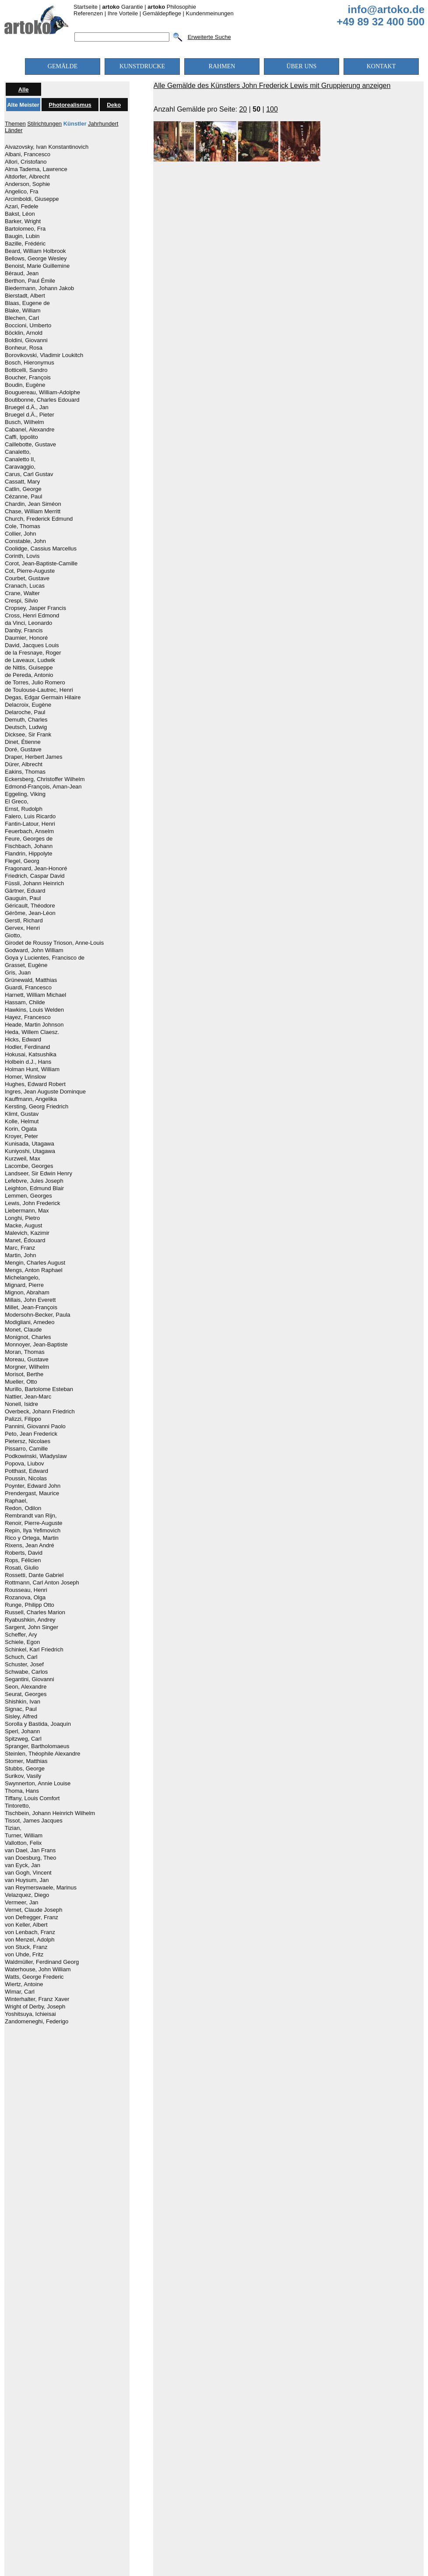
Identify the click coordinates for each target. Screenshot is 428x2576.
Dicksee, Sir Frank (28, 734)
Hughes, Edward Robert (35, 1084)
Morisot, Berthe (24, 1374)
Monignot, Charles (28, 1337)
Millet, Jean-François (31, 1307)
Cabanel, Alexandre (29, 429)
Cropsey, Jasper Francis (35, 608)
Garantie (122, 7)
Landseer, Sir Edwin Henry (38, 1173)
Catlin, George (23, 489)
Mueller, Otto (21, 1381)
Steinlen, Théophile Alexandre (43, 1753)
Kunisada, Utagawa (29, 1143)
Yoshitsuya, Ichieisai (30, 2014)
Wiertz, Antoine (24, 1984)
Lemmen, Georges (28, 1195)
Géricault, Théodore (30, 905)
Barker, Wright (23, 221)
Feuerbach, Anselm (29, 831)
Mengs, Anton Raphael (34, 1270)
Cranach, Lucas (25, 585)
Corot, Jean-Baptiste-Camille (41, 563)
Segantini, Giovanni (29, 1679)
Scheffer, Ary (21, 1634)
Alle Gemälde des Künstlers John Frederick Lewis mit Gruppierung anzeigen (272, 85)
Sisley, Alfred (21, 1716)
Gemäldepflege (162, 13)
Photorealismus (70, 105)
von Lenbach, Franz (30, 1932)
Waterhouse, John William (38, 1969)
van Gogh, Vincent (28, 1872)
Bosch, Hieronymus (29, 362)
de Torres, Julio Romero (35, 682)
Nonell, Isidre (21, 1404)
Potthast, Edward (26, 1471)
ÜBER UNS (302, 66)
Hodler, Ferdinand (27, 1047)
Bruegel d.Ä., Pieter (29, 414)
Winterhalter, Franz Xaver (37, 1999)
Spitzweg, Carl (23, 1738)
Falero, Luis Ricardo (30, 816)
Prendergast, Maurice (32, 1493)
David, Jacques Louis (32, 645)
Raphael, (16, 1500)
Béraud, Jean (22, 273)
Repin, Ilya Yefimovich (32, 1530)
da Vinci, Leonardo (28, 623)
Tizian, (13, 1828)
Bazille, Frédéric (25, 243)
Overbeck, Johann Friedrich (40, 1411)
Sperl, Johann (22, 1731)
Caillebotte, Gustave (30, 444)
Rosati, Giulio (22, 1567)
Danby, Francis (23, 630)
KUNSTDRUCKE (142, 66)
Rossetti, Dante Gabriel (34, 1575)
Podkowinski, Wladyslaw (36, 1456)
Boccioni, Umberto (28, 325)
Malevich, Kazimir (27, 1233)
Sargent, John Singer (31, 1627)
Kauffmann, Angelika (31, 1099)
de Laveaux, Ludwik (30, 660)
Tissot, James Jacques (34, 1820)
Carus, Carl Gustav (29, 474)
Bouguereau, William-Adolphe (42, 392)
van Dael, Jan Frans (30, 1850)
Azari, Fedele (22, 206)
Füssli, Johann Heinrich (34, 883)
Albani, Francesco (27, 154)
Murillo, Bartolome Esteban (39, 1389)
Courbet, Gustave (27, 578)
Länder (13, 130)
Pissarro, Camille (26, 1448)
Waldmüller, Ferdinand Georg (42, 1962)
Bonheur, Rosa (23, 347)
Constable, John (25, 541)
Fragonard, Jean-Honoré (36, 868)
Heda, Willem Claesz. (32, 1032)
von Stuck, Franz (26, 1947)
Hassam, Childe (25, 1002)
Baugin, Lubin (22, 236)
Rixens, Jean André (29, 1545)
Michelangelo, (22, 1277)
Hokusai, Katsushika (30, 1054)
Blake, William (23, 310)
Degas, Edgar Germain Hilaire (43, 697)
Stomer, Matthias (26, 1761)
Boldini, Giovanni (26, 340)
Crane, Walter (22, 593)
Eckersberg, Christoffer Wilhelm (45, 779)
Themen (15, 123)
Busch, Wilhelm (24, 422)
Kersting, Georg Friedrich (36, 1106)
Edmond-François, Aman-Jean (43, 786)
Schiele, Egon (22, 1642)
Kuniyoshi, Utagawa (30, 1151)
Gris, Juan (18, 972)
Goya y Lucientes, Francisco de (44, 957)
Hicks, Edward (23, 1039)
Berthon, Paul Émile (30, 280)
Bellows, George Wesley (36, 258)
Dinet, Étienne (23, 742)
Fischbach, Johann (29, 846)
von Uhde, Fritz (24, 1954)
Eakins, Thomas (25, 771)
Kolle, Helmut (22, 1121)
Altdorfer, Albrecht (27, 176)
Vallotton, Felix (23, 1843)
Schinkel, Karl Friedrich (34, 1649)
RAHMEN (222, 66)
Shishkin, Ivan (22, 1701)
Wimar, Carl (20, 1991)
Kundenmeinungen (210, 13)
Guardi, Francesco (28, 987)
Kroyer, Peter (21, 1136)
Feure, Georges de (29, 838)
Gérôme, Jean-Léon (30, 913)
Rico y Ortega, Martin (32, 1538)
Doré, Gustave (23, 749)
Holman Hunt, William (32, 1069)
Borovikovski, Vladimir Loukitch (44, 355)
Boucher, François (28, 377)
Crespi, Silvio (21, 600)
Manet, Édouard (25, 1240)
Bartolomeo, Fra (25, 228)
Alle (23, 89)
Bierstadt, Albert (25, 295)
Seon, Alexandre (25, 1686)
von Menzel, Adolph (29, 1939)
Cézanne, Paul (23, 496)
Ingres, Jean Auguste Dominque (45, 1091)
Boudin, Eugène (25, 385)
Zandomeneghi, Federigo (36, 2021)
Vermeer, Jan (22, 1902)
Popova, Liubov (24, 1463)
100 (272, 109)
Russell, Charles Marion (35, 1612)
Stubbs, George (25, 1768)
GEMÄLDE (62, 66)
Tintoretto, (17, 1805)
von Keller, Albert (26, 1924)
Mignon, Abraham (27, 1292)
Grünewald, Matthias (31, 980)
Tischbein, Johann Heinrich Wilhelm (50, 1813)
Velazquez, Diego (27, 1895)
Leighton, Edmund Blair (34, 1188)
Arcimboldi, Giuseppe (32, 199)
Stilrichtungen (44, 123)
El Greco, (16, 801)
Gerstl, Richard (24, 920)
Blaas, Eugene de (27, 303)
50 (256, 109)
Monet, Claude (23, 1329)
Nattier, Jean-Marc (28, 1396)
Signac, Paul (21, 1709)
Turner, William (23, 1835)
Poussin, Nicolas (26, 1478)
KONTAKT (381, 66)
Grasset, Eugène (26, 965)
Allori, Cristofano (25, 161)
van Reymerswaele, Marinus (41, 1887)
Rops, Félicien (23, 1560)
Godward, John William (34, 950)
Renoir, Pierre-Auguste (34, 1523)
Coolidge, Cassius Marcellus (41, 548)
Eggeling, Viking (25, 794)
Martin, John (20, 1255)
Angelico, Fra (22, 191)
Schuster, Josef (24, 1664)
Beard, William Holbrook (35, 251)
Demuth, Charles (26, 719)
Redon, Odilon (23, 1508)
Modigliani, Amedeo (29, 1322)
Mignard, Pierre (24, 1285)
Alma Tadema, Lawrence (36, 169)
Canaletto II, (20, 459)
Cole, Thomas (22, 526)
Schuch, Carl (21, 1657)
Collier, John (20, 533)
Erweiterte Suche (209, 37)
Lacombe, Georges (29, 1166)
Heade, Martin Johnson (34, 1024)
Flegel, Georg (22, 861)
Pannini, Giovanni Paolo (35, 1426)
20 (243, 109)
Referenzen (88, 13)
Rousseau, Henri (26, 1590)
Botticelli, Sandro (26, 370)
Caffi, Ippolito (21, 437)
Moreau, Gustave (27, 1359)
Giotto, (13, 935)
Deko (114, 105)
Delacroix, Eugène (28, 704)
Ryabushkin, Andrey (30, 1619)
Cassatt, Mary (22, 481)
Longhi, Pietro (22, 1218)
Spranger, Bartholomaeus (37, 1746)
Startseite (86, 7)
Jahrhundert (103, 123)
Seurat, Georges (25, 1694)
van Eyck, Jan (22, 1865)
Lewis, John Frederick (32, 1203)
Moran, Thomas (25, 1352)
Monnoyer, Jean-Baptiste (36, 1344)
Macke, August (23, 1225)
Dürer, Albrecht (23, 764)
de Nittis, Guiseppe (29, 667)
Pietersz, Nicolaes (27, 1441)
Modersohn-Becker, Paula (37, 1314)
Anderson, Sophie (27, 184)
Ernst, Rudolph (23, 809)
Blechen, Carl (22, 318)
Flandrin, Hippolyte (28, 853)
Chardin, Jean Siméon (33, 504)
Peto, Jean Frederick (31, 1433)
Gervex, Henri (22, 928)
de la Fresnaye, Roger (33, 652)
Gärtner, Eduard (25, 890)
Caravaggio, (20, 466)
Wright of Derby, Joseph (35, 2006)
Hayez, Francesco (28, 1017)
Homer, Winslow (25, 1076)
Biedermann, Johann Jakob (39, 288)
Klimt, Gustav (22, 1114)
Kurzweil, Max (22, 1158)
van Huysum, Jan (27, 1880)
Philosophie (171, 7)
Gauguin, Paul (23, 898)
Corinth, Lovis (22, 556)
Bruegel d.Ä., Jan (27, 407)
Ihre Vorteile (123, 13)
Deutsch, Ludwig (26, 727)
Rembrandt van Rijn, (31, 1515)
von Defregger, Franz (31, 1917)
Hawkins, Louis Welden (34, 1009)
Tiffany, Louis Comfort (32, 1798)
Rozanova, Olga (25, 1597)
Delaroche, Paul (25, 712)
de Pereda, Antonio (29, 675)
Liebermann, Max (27, 1210)
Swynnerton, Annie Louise (37, 1783)
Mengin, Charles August (35, 1262)
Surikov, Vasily (23, 1776)
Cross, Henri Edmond (32, 615)
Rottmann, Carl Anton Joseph (42, 1582)
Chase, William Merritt (32, 511)
